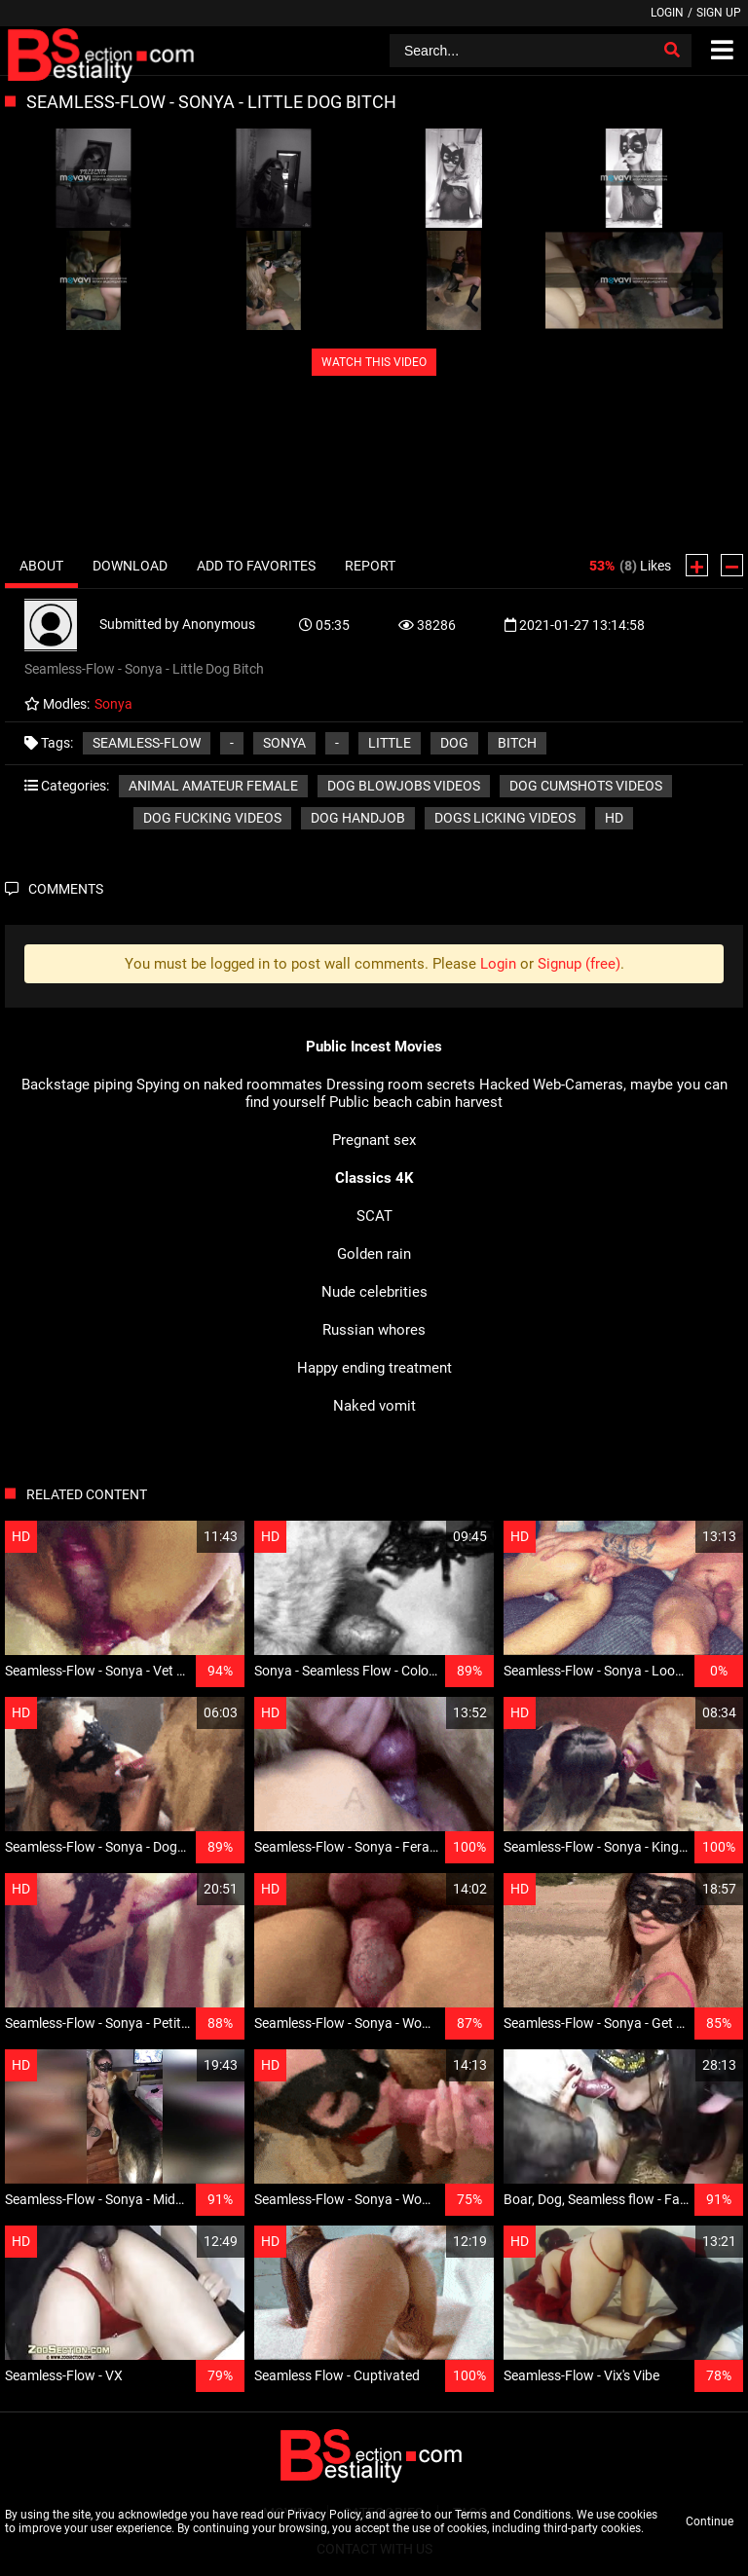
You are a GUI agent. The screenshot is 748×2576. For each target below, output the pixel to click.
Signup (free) (579, 964)
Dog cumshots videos (585, 785)
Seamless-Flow (147, 743)
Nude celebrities (374, 1292)
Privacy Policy (323, 2514)
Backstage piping (76, 1084)
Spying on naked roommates (229, 1084)
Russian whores (374, 1330)
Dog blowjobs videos (403, 785)
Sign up (718, 12)
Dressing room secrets (400, 1084)
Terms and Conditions (513, 2514)
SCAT (374, 1216)
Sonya (284, 743)
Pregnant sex (374, 1140)
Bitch (517, 743)
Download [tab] (130, 565)
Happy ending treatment (374, 1368)
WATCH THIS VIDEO (374, 362)
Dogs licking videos (505, 818)
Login (667, 12)
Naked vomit (374, 1406)
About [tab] (41, 565)
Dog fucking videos (212, 818)
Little (389, 743)
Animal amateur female (213, 785)
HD (614, 818)
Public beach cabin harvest (416, 1102)
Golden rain (374, 1254)
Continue (709, 2521)
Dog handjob (358, 818)
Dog (454, 743)
